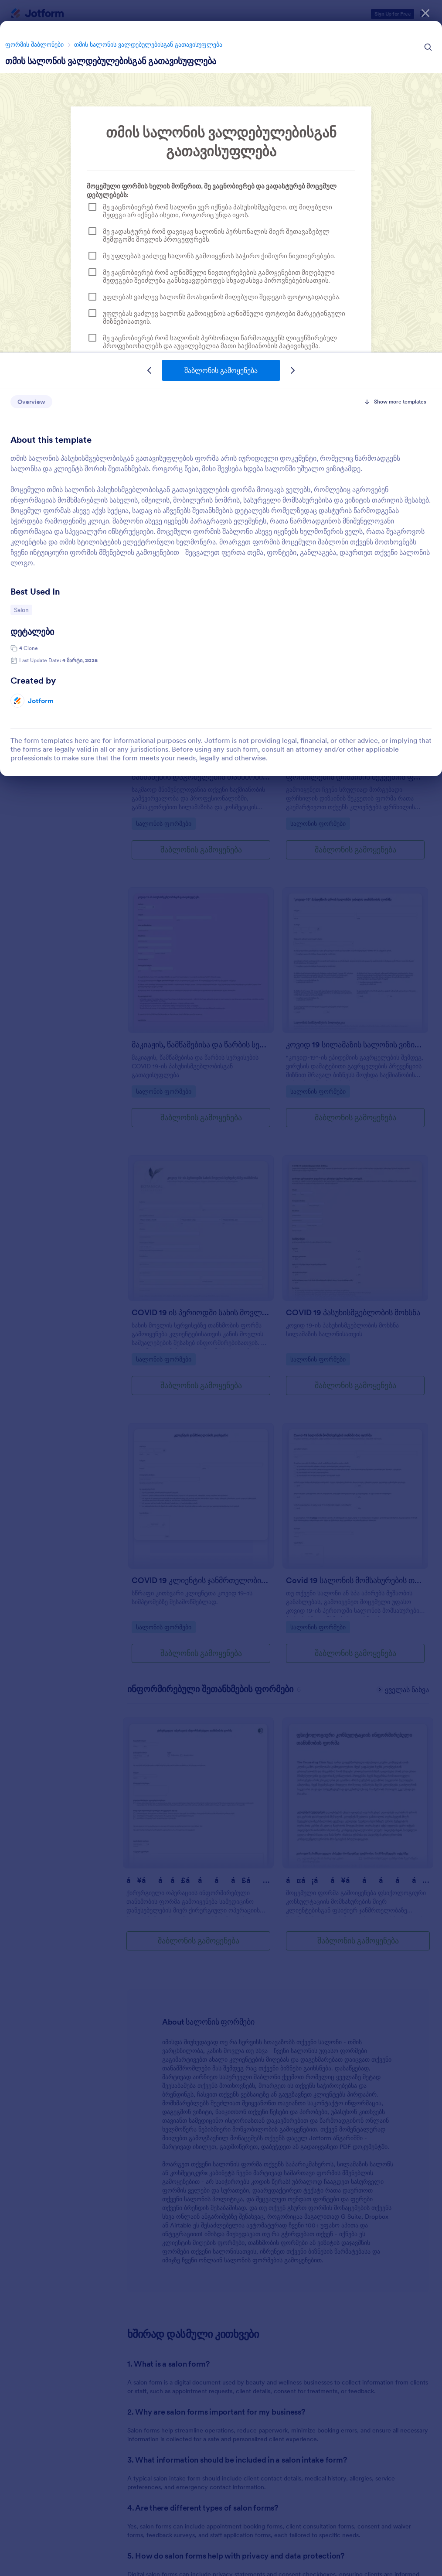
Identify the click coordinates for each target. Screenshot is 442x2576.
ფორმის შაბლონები (34, 44)
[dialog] (221, 1288)
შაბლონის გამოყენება (221, 370)
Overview (31, 402)
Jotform (41, 700)
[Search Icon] (428, 47)
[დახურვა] (425, 13)
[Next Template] (292, 370)
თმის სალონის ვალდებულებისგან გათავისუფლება (148, 44)
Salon (23, 609)
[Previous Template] (149, 370)
